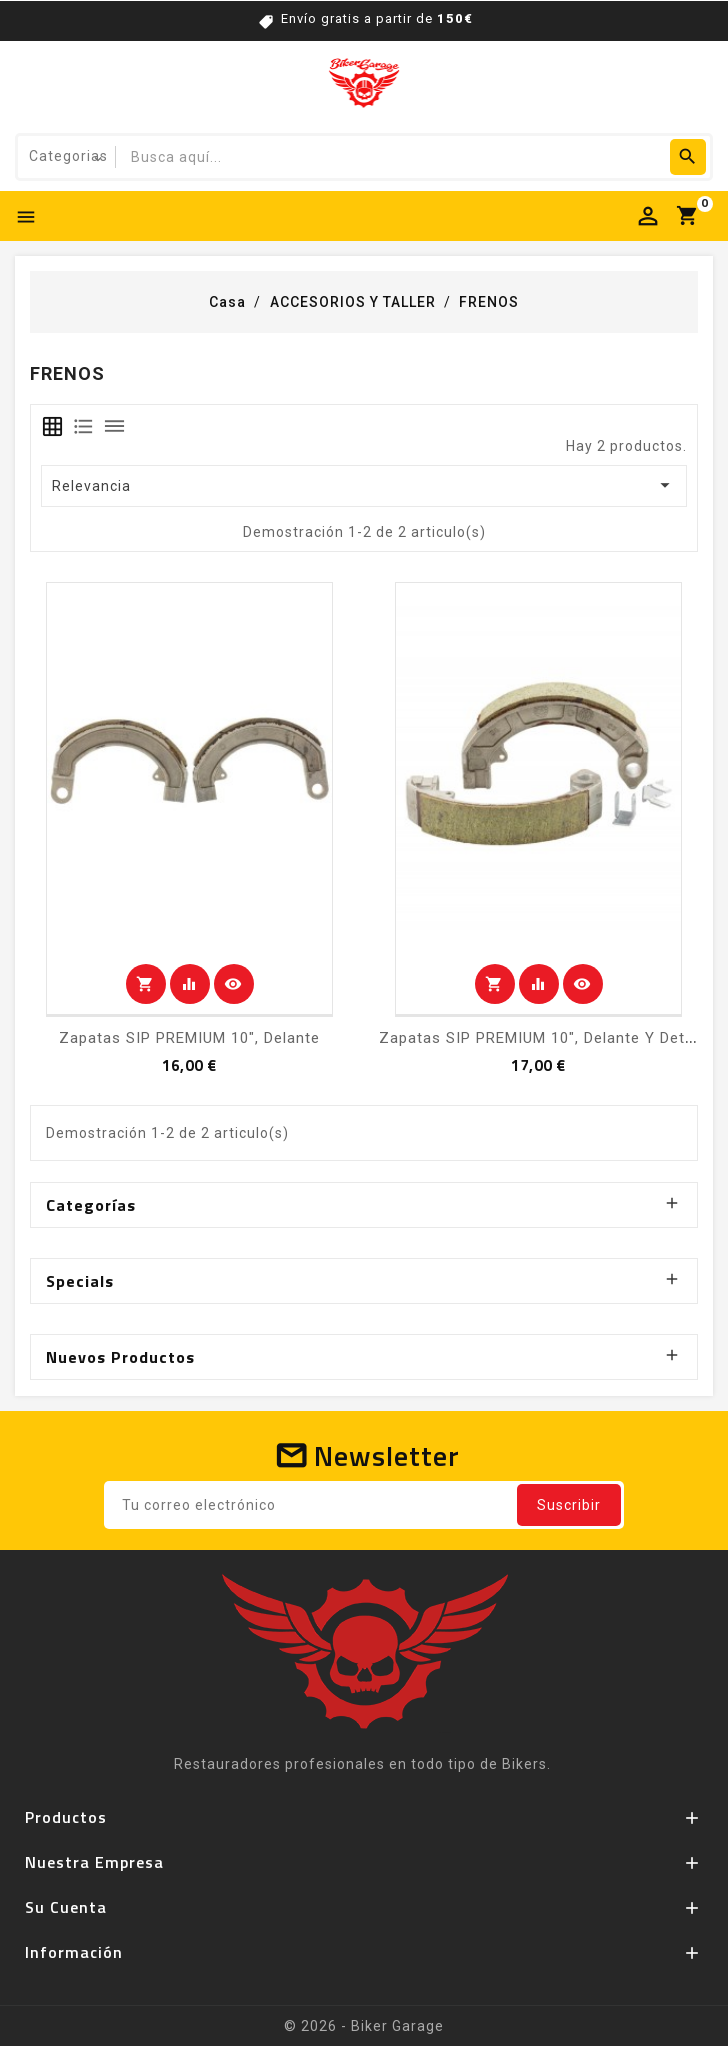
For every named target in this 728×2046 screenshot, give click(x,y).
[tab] (52, 426)
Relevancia (364, 485)
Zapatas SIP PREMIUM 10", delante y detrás (544, 1038)
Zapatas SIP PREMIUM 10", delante (189, 1038)
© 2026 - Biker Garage (364, 2026)
